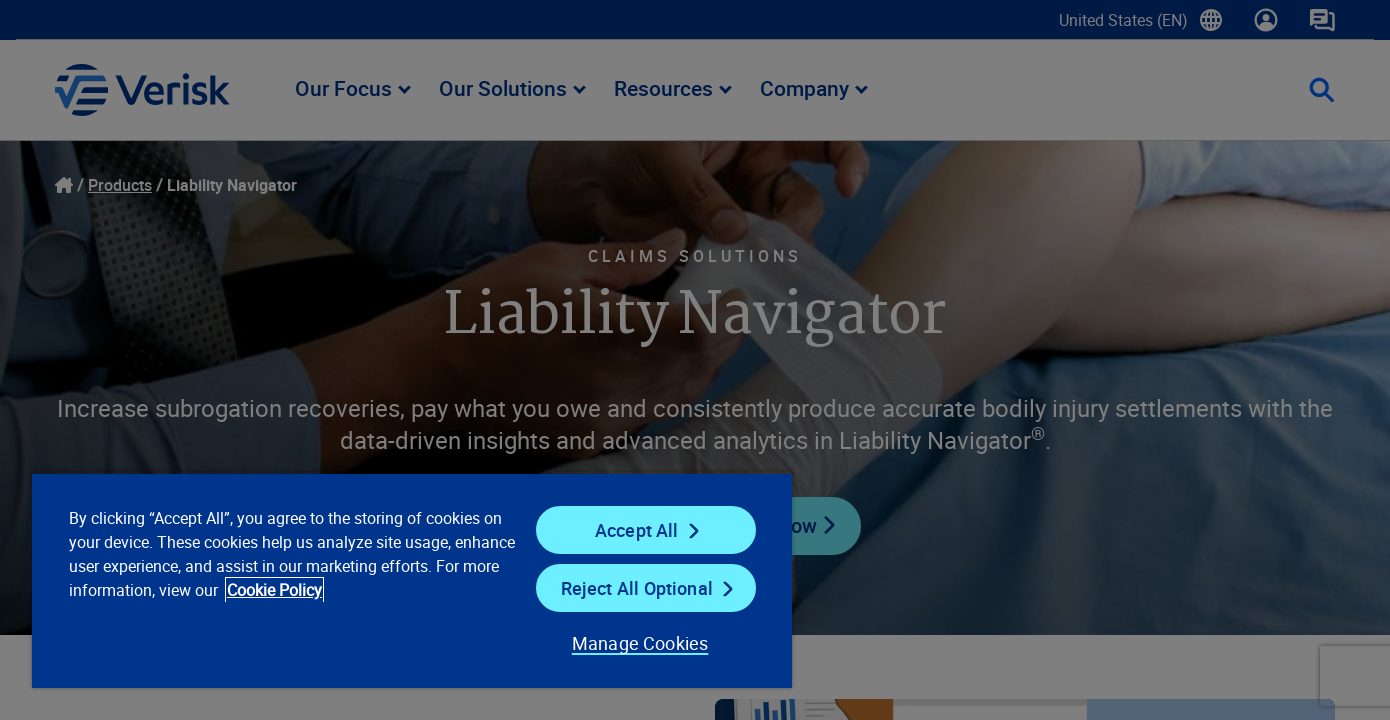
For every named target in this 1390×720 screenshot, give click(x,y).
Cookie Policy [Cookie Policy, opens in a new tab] (274, 590)
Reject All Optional (637, 588)
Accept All (637, 530)
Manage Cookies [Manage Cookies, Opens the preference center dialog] (640, 643)
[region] (412, 580)
